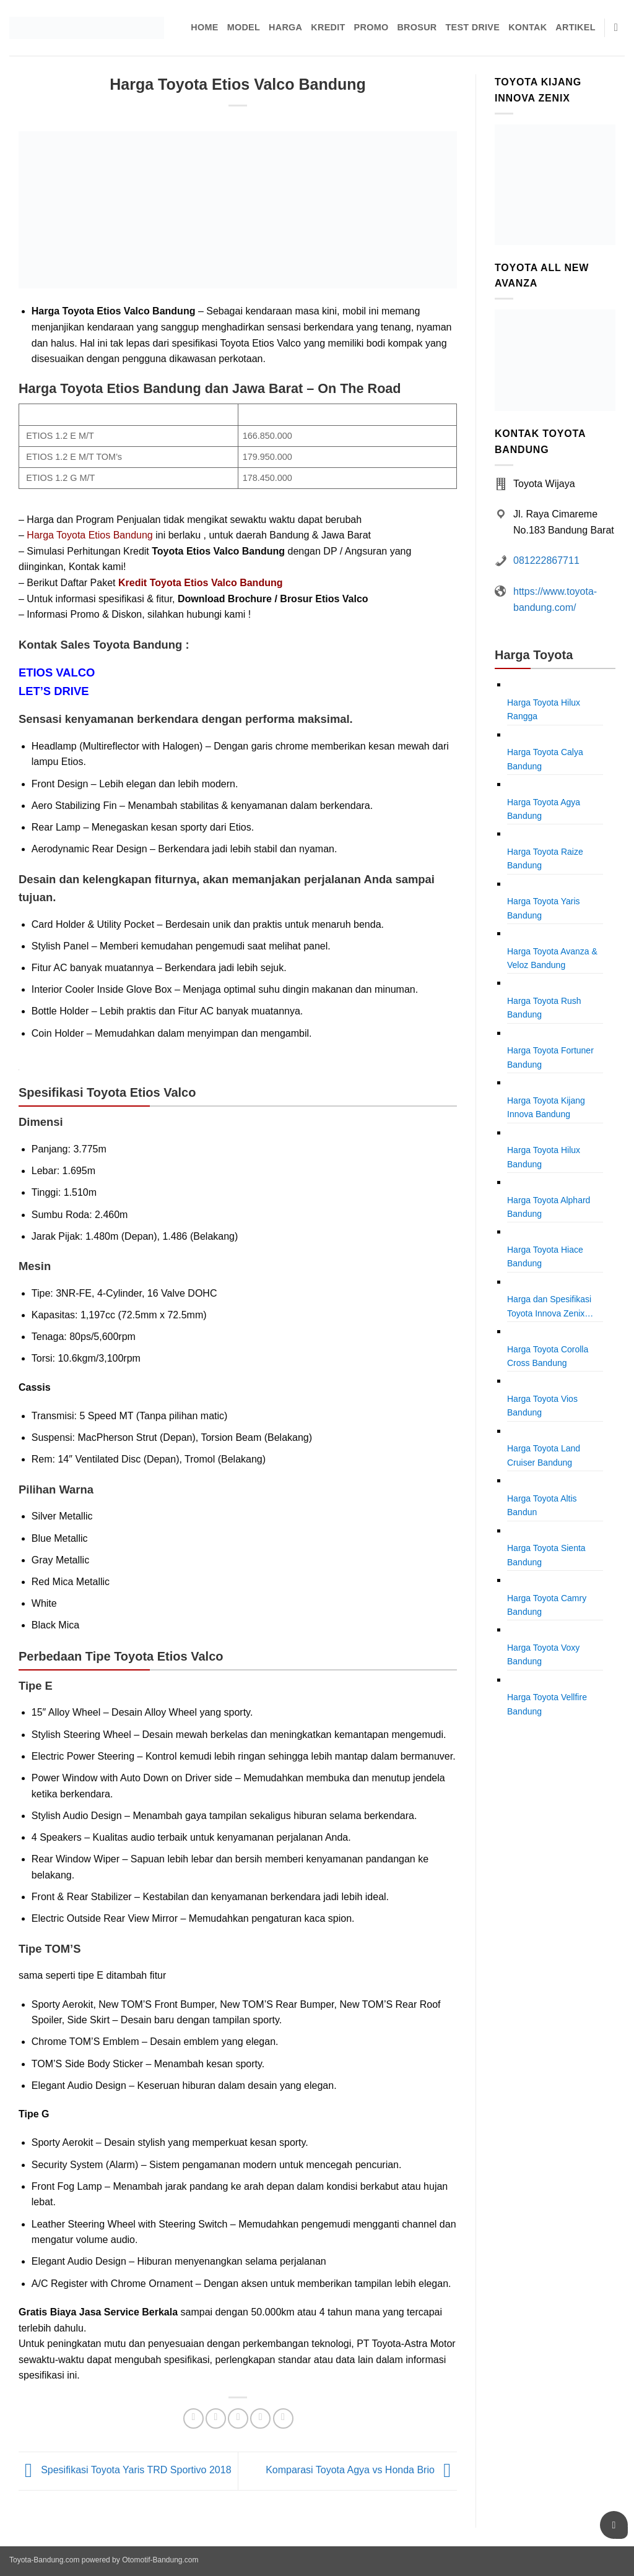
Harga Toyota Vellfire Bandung (547, 1704)
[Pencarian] (619, 28)
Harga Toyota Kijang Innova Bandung (546, 1107)
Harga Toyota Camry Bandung (546, 1605)
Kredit (328, 27)
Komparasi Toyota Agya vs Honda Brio (361, 2470)
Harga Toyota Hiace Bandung (545, 1256)
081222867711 (546, 560)
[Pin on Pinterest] (260, 2418)
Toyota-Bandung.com (44, 2560)
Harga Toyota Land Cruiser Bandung (543, 1455)
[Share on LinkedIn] (283, 2418)
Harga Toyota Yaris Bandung (543, 908)
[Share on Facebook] (193, 2418)
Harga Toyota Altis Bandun (542, 1505)
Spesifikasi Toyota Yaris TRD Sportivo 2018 (125, 2470)
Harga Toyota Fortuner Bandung (550, 1057)
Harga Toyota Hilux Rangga (543, 709)
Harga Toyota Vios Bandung (542, 1405)
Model (243, 27)
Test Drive (473, 27)
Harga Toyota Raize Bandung (545, 858)
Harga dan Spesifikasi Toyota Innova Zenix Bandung (549, 1307)
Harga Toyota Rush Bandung (544, 1007)
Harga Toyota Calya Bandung (545, 759)
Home (204, 27)
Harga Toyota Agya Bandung (543, 809)
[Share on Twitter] (216, 2418)
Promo (371, 27)
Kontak (527, 27)
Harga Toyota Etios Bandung (89, 535)
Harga (285, 27)
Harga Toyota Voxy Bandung (543, 1654)
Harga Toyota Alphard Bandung (548, 1207)
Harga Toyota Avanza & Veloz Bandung (552, 958)
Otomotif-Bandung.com (160, 2560)
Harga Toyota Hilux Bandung (543, 1157)
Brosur (416, 27)
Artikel (575, 27)
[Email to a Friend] (238, 2418)
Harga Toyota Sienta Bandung (546, 1555)
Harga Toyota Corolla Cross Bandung (547, 1356)
